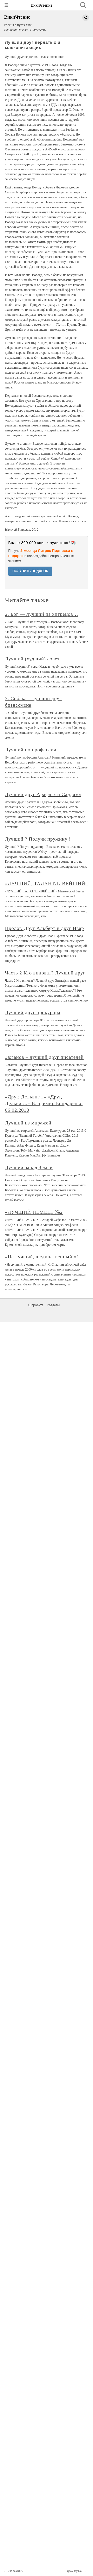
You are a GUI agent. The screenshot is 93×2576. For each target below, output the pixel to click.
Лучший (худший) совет (32, 658)
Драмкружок (74, 2571)
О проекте (36, 1305)
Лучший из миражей (28, 1122)
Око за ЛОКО (15, 2571)
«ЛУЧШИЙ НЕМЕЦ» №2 (34, 1212)
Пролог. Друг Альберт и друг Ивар (44, 928)
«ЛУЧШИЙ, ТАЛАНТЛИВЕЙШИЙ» (46, 883)
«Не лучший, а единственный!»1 (42, 1256)
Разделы (53, 1305)
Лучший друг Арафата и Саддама (43, 794)
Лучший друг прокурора (32, 1012)
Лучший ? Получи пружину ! (38, 839)
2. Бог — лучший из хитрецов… (41, 614)
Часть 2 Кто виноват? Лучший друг (45, 972)
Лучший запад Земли (29, 1167)
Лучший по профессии (31, 749)
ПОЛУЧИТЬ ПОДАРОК (30, 571)
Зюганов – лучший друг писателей (44, 1057)
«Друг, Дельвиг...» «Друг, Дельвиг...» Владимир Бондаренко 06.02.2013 (43, 1103)
